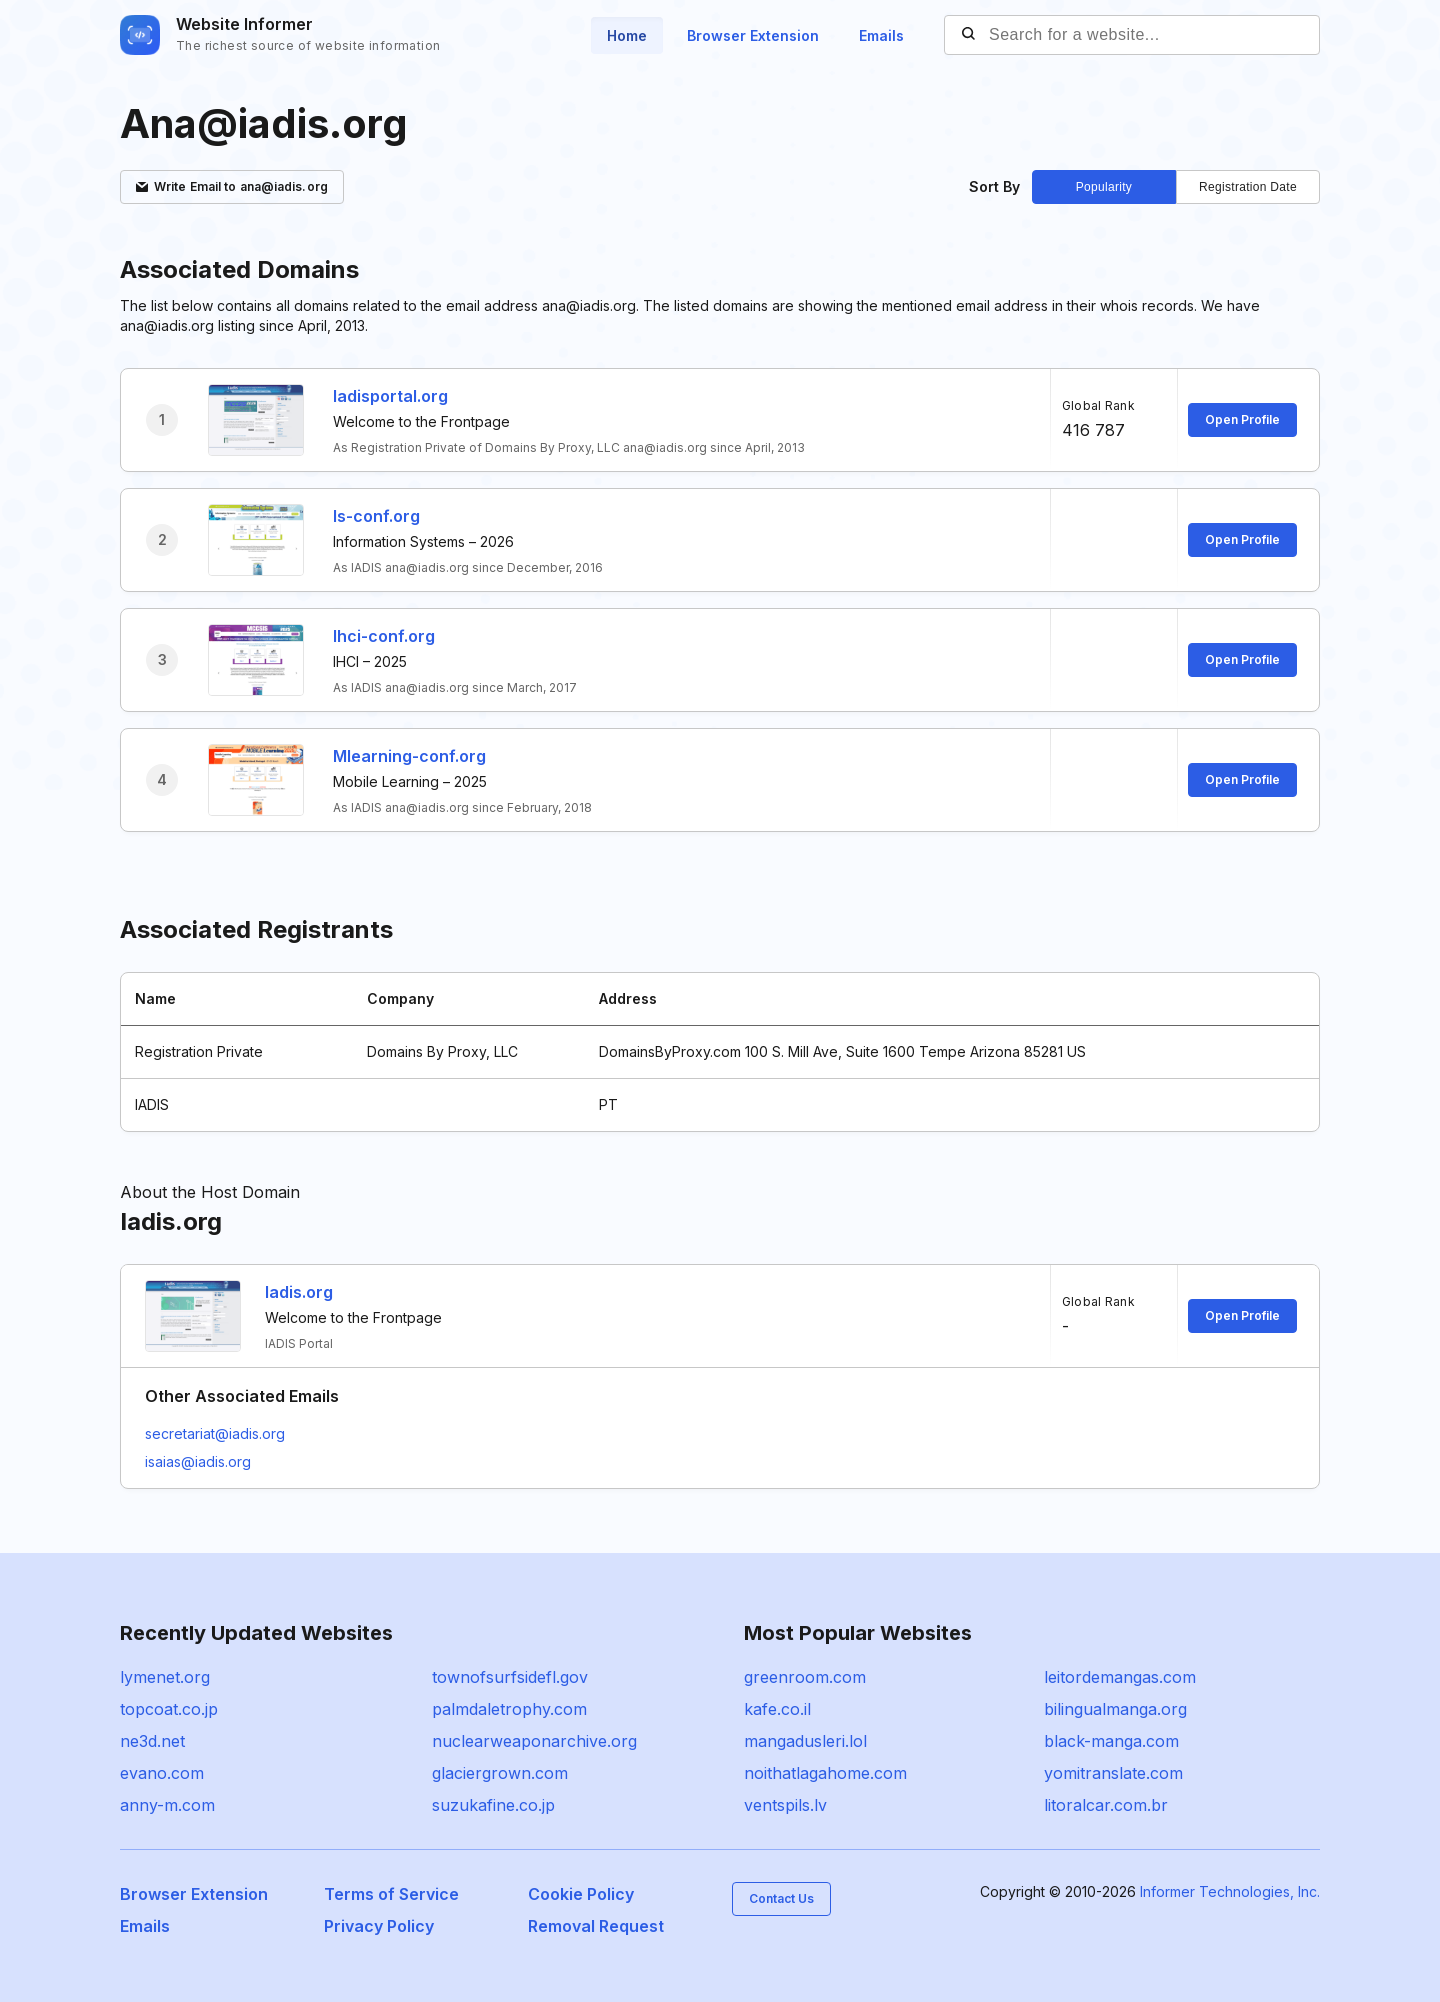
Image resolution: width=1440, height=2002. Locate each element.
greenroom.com (805, 1677)
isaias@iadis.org (198, 1461)
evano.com (162, 1773)
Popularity (1104, 187)
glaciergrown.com (500, 1773)
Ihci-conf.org (384, 636)
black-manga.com (1111, 1741)
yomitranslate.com (1113, 1773)
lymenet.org (165, 1677)
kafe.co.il (777, 1709)
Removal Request (596, 1926)
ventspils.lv (785, 1805)
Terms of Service (391, 1894)
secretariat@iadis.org (215, 1433)
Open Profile (1242, 419)
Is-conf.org (376, 516)
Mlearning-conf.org (409, 756)
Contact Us (781, 1898)
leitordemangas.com (1120, 1677)
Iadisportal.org (390, 396)
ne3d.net (152, 1741)
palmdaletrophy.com (509, 1709)
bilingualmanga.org (1115, 1709)
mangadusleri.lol (805, 1741)
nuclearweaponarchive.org (534, 1741)
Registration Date (1248, 187)
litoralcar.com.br (1106, 1805)
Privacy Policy (379, 1926)
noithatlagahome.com (825, 1773)
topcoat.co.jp (169, 1709)
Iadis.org (299, 1292)
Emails (881, 35)
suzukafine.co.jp (493, 1805)
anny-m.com (167, 1805)
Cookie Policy (581, 1894)
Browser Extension (753, 35)
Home (627, 35)
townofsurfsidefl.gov (510, 1677)
